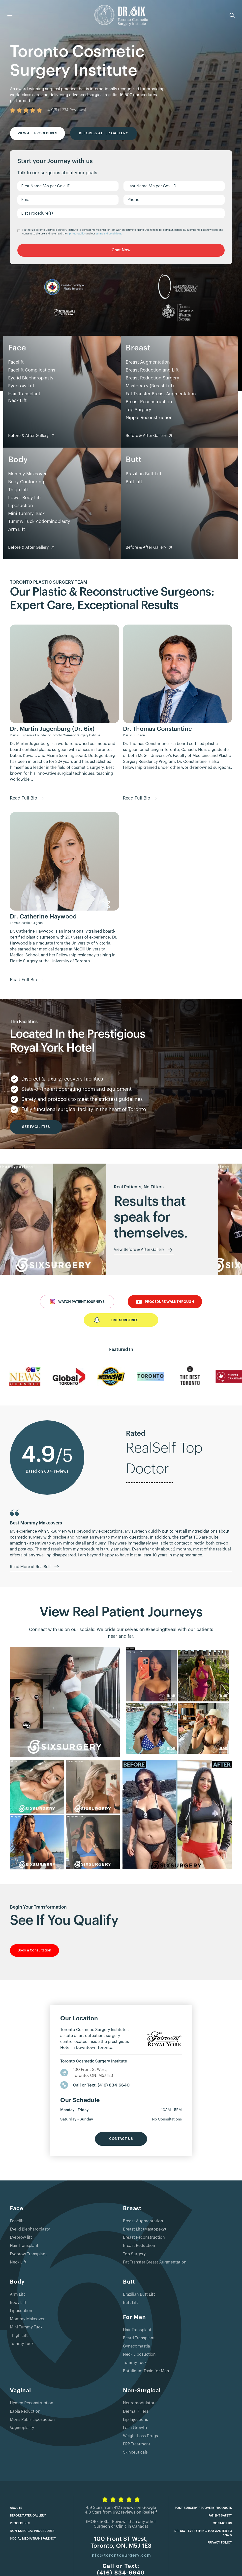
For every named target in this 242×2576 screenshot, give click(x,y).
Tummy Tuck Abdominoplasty (39, 521)
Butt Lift (134, 482)
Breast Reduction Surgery (152, 378)
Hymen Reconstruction (31, 2403)
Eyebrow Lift (21, 386)
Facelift (16, 362)
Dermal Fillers (135, 2411)
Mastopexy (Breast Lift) (150, 386)
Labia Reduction (25, 2411)
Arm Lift (16, 529)
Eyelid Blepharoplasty (31, 378)
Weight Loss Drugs (140, 2436)
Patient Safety (220, 2515)
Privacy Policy (220, 2542)
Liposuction (20, 505)
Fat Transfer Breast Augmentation (161, 394)
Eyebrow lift (21, 2237)
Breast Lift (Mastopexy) (144, 2229)
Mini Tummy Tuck (26, 513)
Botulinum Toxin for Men (146, 2371)
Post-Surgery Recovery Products (203, 2507)
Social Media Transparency (33, 2538)
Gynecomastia (136, 2346)
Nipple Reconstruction (149, 417)
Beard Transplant (139, 2338)
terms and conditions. (109, 233)
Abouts (16, 2507)
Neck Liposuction (139, 2354)
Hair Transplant (24, 394)
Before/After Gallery (28, 2515)
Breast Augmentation (148, 362)
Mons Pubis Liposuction (32, 2420)
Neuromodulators (139, 2403)
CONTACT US (121, 2139)
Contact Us (222, 2523)
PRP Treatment (136, 2444)
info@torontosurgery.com (121, 2555)
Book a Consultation (34, 1950)
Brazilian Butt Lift (143, 474)
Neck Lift (17, 400)
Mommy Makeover (27, 474)
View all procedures (37, 133)
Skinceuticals (135, 2452)
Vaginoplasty (22, 2428)
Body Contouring (26, 482)
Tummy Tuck (21, 2344)
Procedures (20, 2523)
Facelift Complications (31, 370)
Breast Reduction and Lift (152, 370)
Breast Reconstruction (149, 402)
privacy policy (77, 233)
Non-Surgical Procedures (32, 2530)
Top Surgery (138, 409)
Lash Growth (135, 2428)
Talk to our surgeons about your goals (57, 173)
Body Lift (18, 2303)
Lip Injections (135, 2420)
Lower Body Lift (24, 497)
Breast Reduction (139, 2246)
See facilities (36, 1127)
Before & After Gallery (103, 133)
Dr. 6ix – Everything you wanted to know (203, 2532)
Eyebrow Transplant (28, 2254)
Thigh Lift (18, 489)
